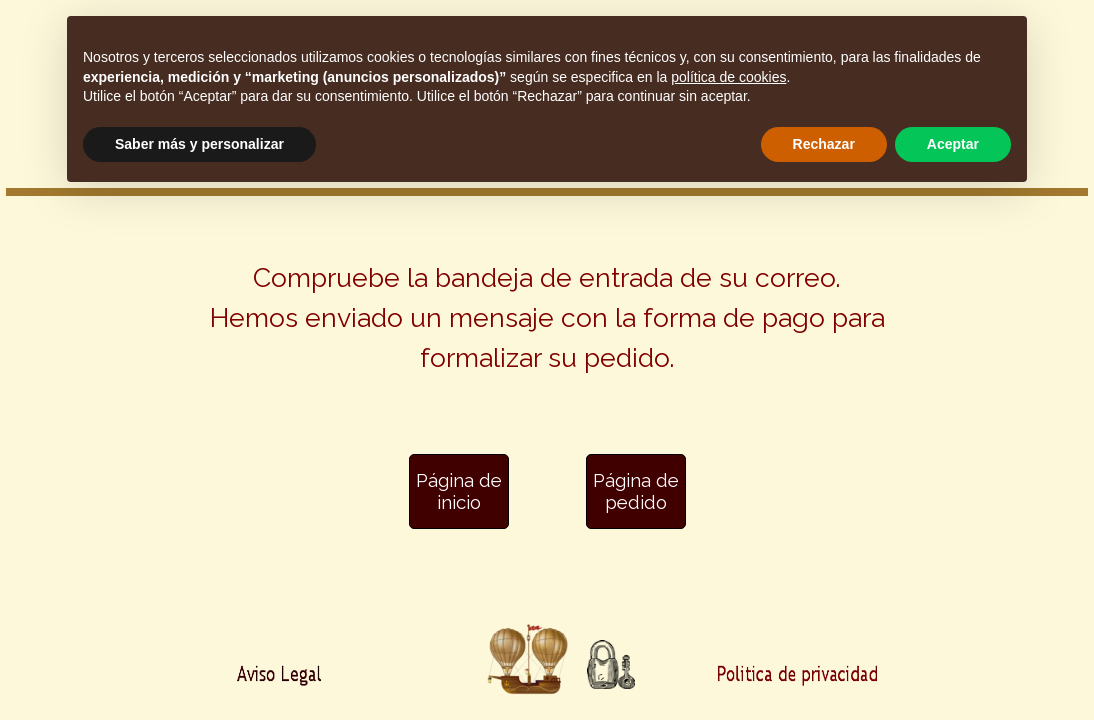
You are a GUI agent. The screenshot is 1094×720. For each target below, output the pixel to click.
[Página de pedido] (636, 491)
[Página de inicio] (459, 491)
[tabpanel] (547, 330)
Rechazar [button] (824, 144)
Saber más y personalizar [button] (199, 144)
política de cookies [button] (728, 77)
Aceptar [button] (953, 144)
